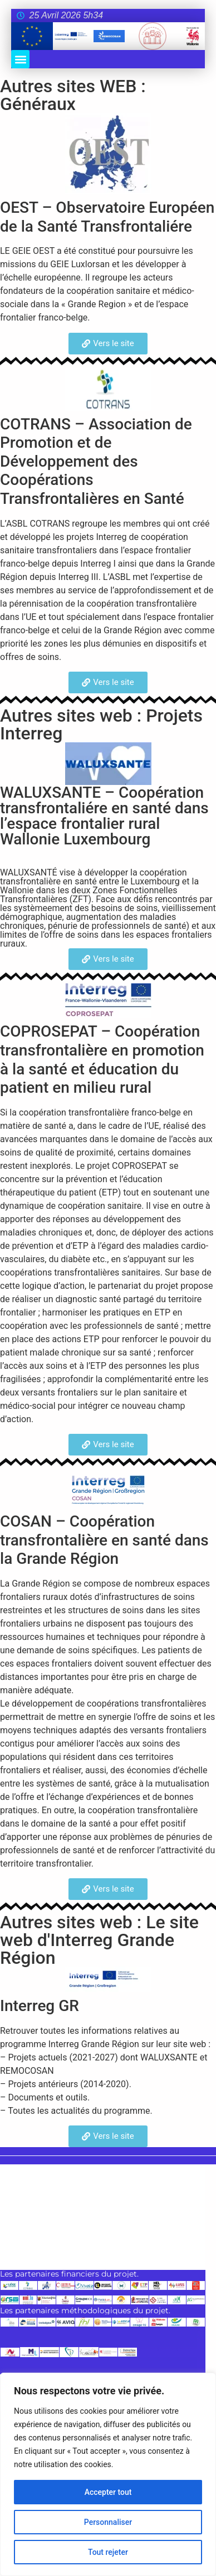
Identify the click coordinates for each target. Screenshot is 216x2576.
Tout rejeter (108, 2552)
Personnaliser (108, 2522)
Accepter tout (108, 2492)
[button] (20, 59)
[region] (108, 2474)
